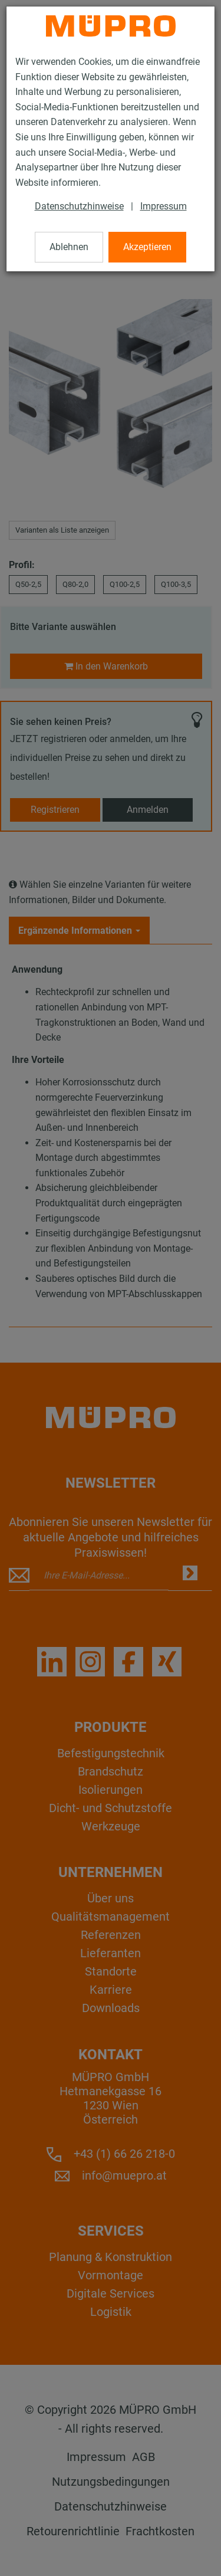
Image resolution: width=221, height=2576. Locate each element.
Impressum (163, 206)
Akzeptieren (147, 246)
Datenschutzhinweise (79, 206)
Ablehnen (69, 246)
